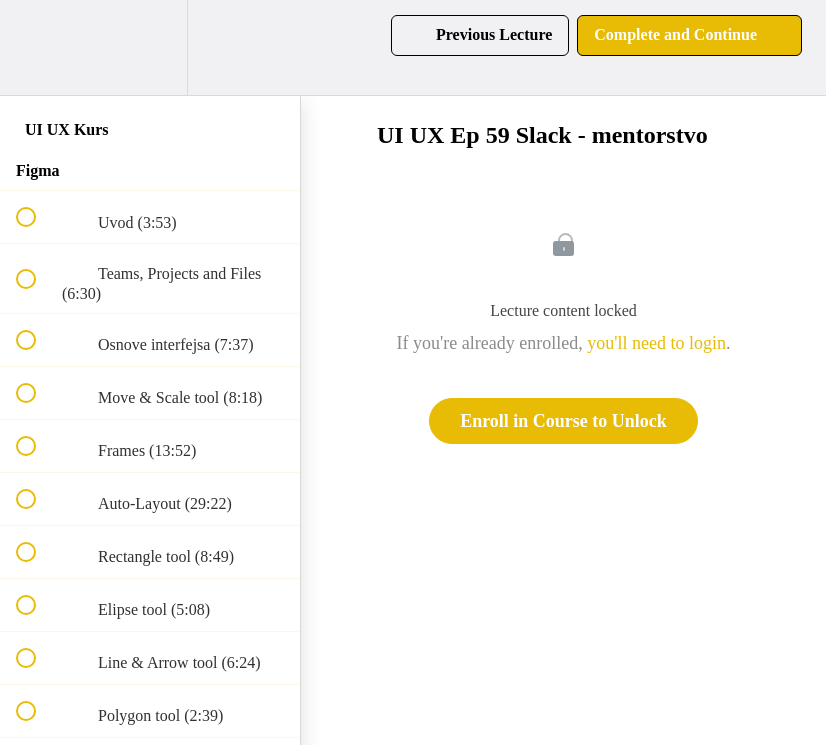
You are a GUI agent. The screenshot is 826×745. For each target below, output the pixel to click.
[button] (37, 47)
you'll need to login (656, 343)
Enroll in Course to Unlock (563, 421)
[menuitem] (150, 47)
